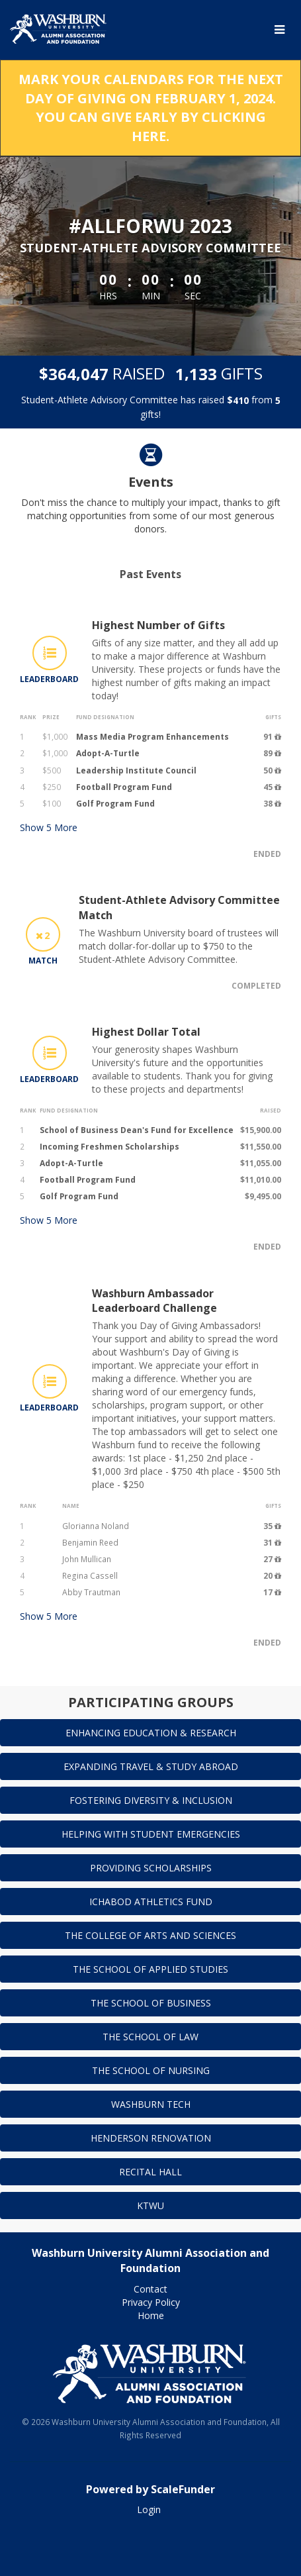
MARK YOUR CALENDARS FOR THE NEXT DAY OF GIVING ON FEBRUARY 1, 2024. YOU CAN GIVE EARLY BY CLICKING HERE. (151, 107)
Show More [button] (48, 827)
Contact (150, 2289)
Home (151, 2315)
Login (149, 2509)
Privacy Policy (151, 2302)
